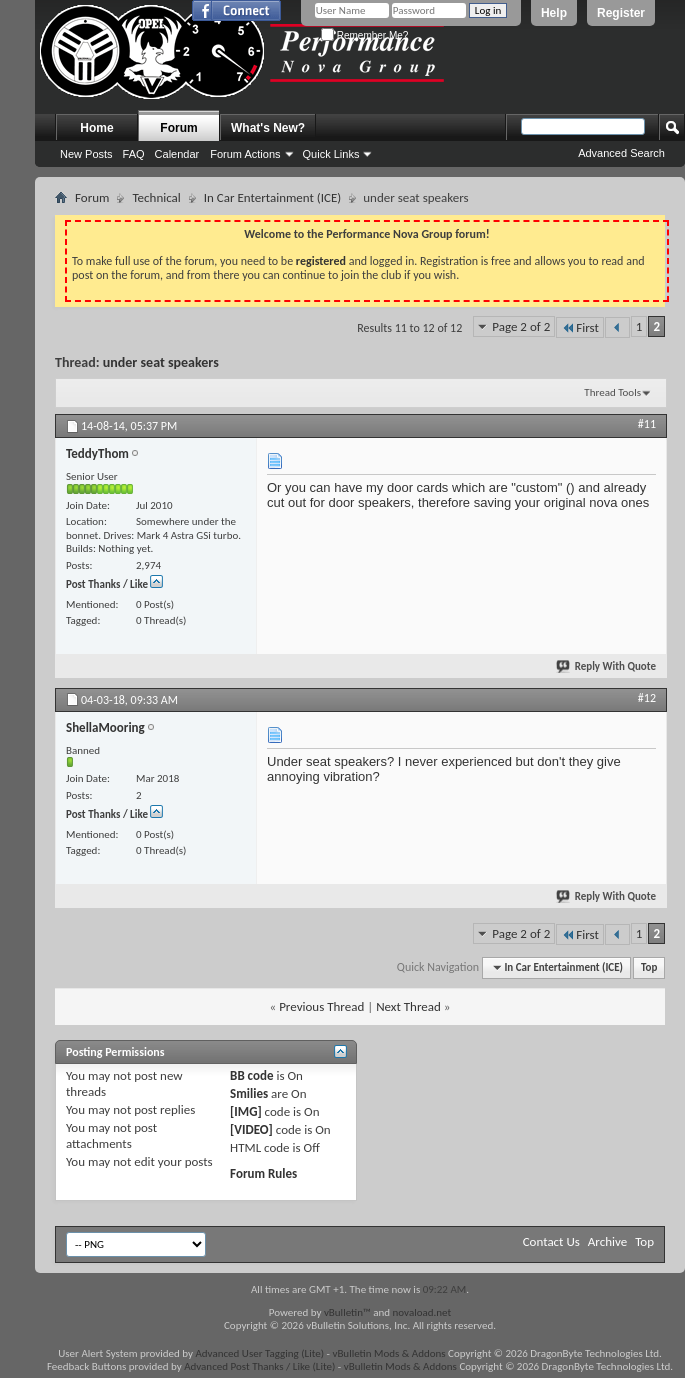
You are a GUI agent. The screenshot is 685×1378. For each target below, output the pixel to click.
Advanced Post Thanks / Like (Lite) (259, 1366)
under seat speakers (161, 362)
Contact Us (551, 1241)
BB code (251, 1075)
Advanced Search (621, 153)
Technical (156, 197)
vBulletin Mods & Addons (388, 1353)
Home (96, 128)
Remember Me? (364, 35)
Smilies (249, 1093)
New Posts (86, 154)
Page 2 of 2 (521, 326)
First (580, 327)
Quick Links (331, 154)
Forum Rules (263, 1173)
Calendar (177, 154)
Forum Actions (245, 154)
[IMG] (246, 1111)
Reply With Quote (607, 666)
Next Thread (408, 1006)
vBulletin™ (347, 1312)
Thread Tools (612, 392)
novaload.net (422, 1312)
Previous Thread (321, 1006)
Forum (178, 128)
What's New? (268, 128)
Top (649, 967)
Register (621, 13)
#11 (647, 424)
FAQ (134, 154)
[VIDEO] (251, 1129)
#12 (647, 698)
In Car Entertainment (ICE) (272, 197)
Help (554, 13)
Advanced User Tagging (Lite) (259, 1353)
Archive (607, 1241)
